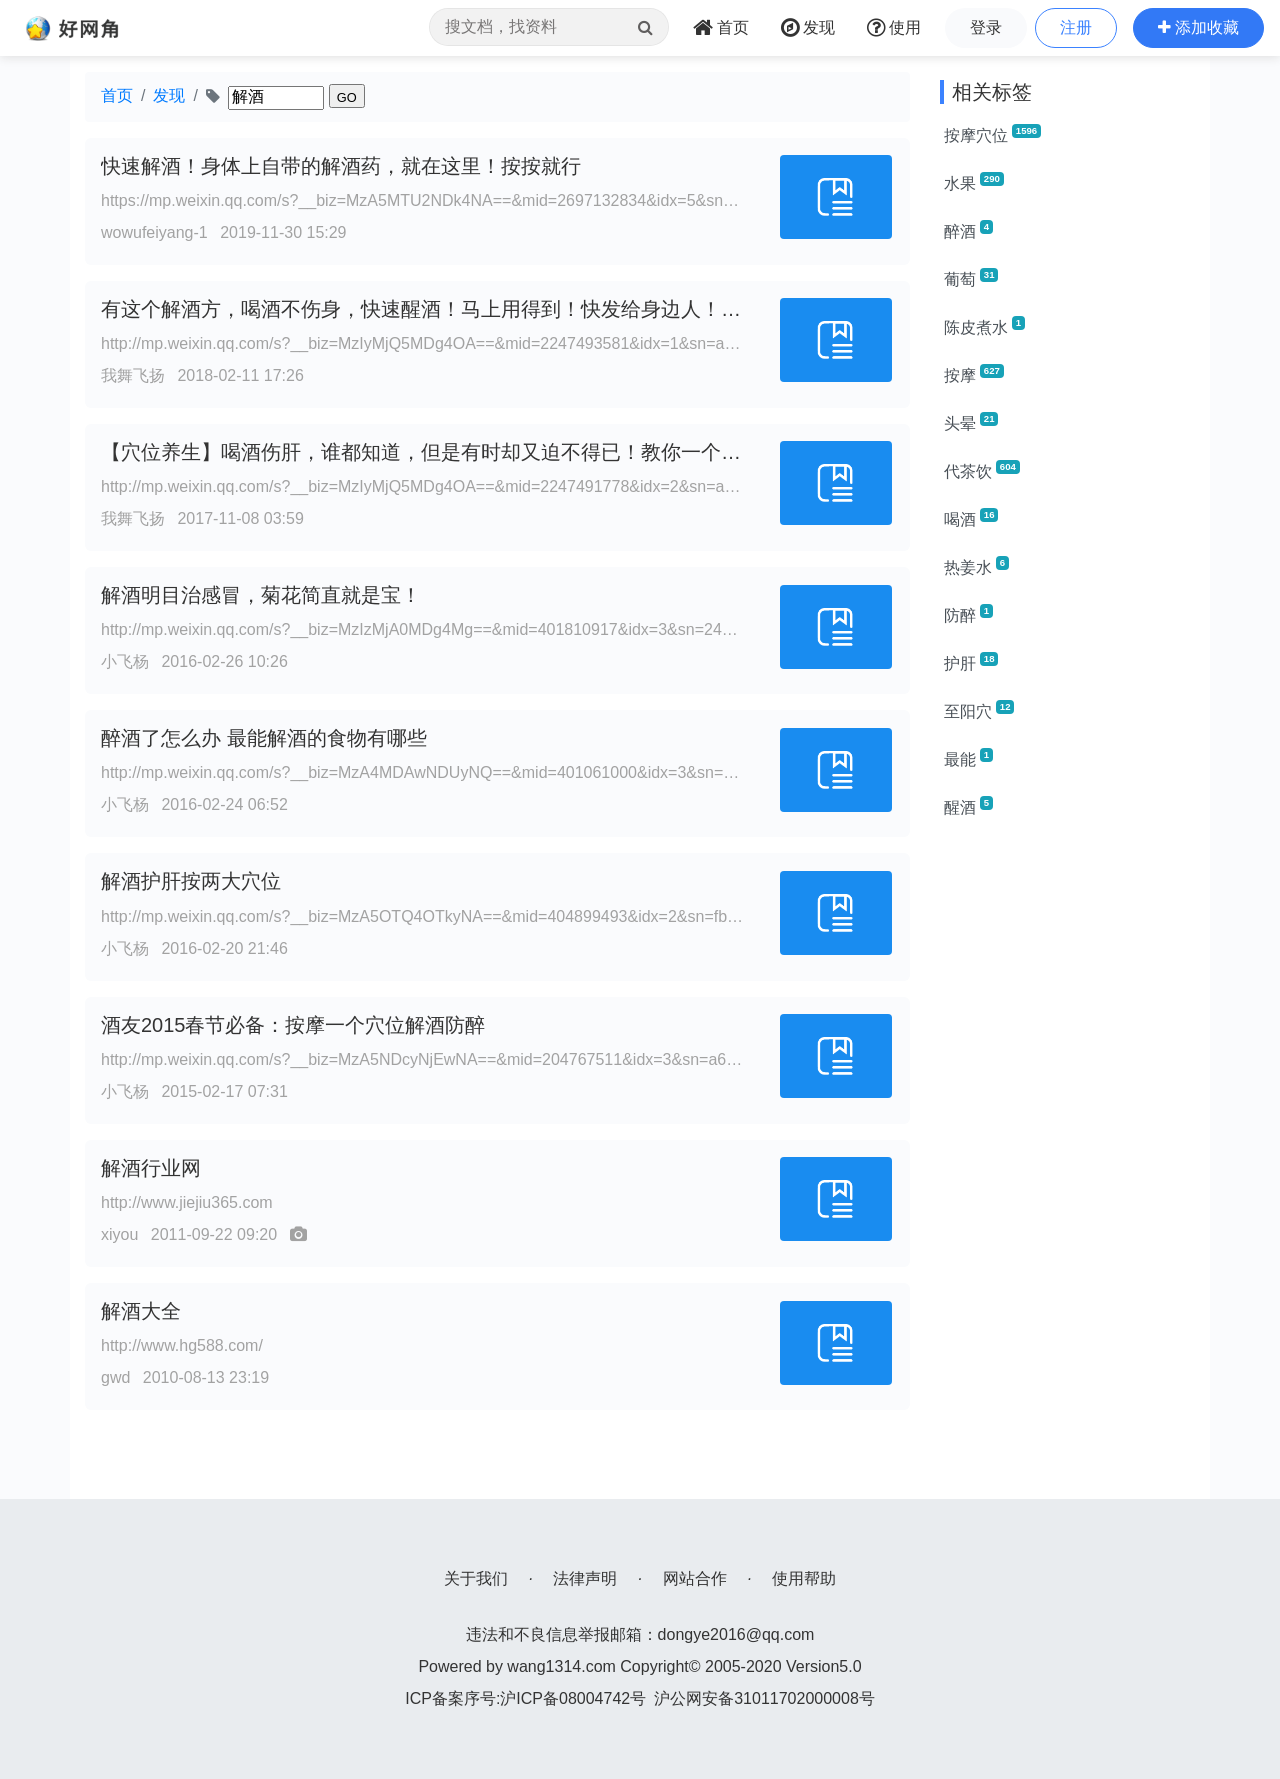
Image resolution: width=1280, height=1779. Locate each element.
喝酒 (971, 518)
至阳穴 (979, 710)
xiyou (119, 1234)
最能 (968, 758)
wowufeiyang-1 (154, 232)
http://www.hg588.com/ (182, 1345)
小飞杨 (125, 661)
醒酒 (968, 806)
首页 (117, 95)
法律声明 (585, 1578)
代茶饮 (982, 470)
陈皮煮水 (984, 326)
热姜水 (976, 566)
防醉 (968, 614)
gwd (115, 1377)
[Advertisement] (1067, 1136)
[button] (1198, 28)
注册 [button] (1076, 27)
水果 (974, 182)
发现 (169, 95)
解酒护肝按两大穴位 (191, 881)
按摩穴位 (992, 134)
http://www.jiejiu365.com (187, 1202)
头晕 (971, 422)
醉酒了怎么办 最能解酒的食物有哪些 (264, 738)
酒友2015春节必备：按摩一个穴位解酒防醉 (293, 1025)
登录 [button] (986, 27)
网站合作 (695, 1578)
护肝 (971, 662)
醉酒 (968, 230)
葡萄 (971, 278)
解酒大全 (141, 1311)
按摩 (974, 374)
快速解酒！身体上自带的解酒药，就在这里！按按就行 (341, 166)
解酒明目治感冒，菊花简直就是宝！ (261, 595)
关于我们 (476, 1578)
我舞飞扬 (133, 375)
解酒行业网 (151, 1168)
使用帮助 (804, 1578)
